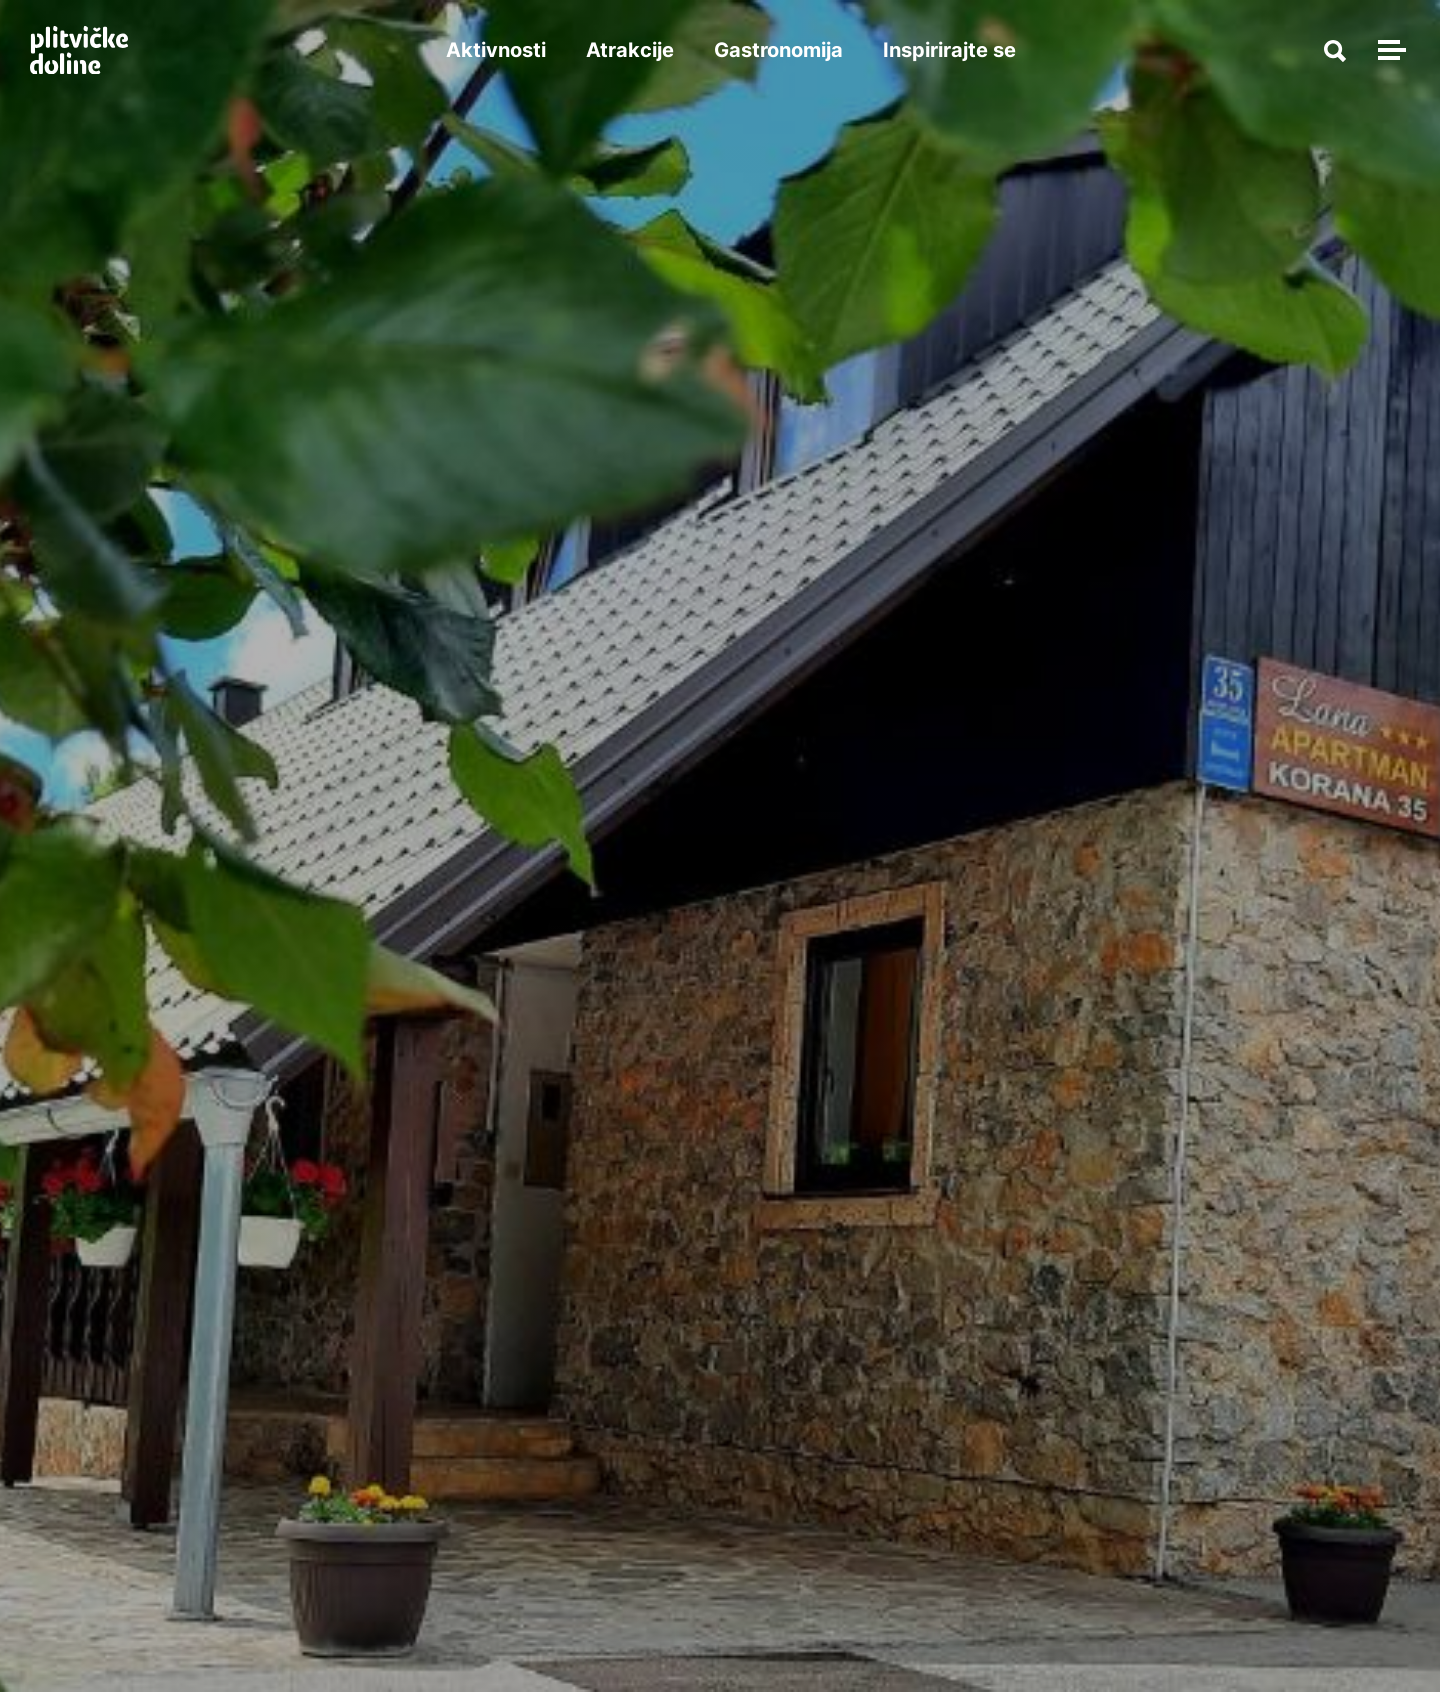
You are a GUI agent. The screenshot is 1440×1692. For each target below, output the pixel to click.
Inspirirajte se (949, 50)
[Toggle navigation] (1389, 50)
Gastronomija (778, 50)
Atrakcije (630, 50)
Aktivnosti (496, 50)
